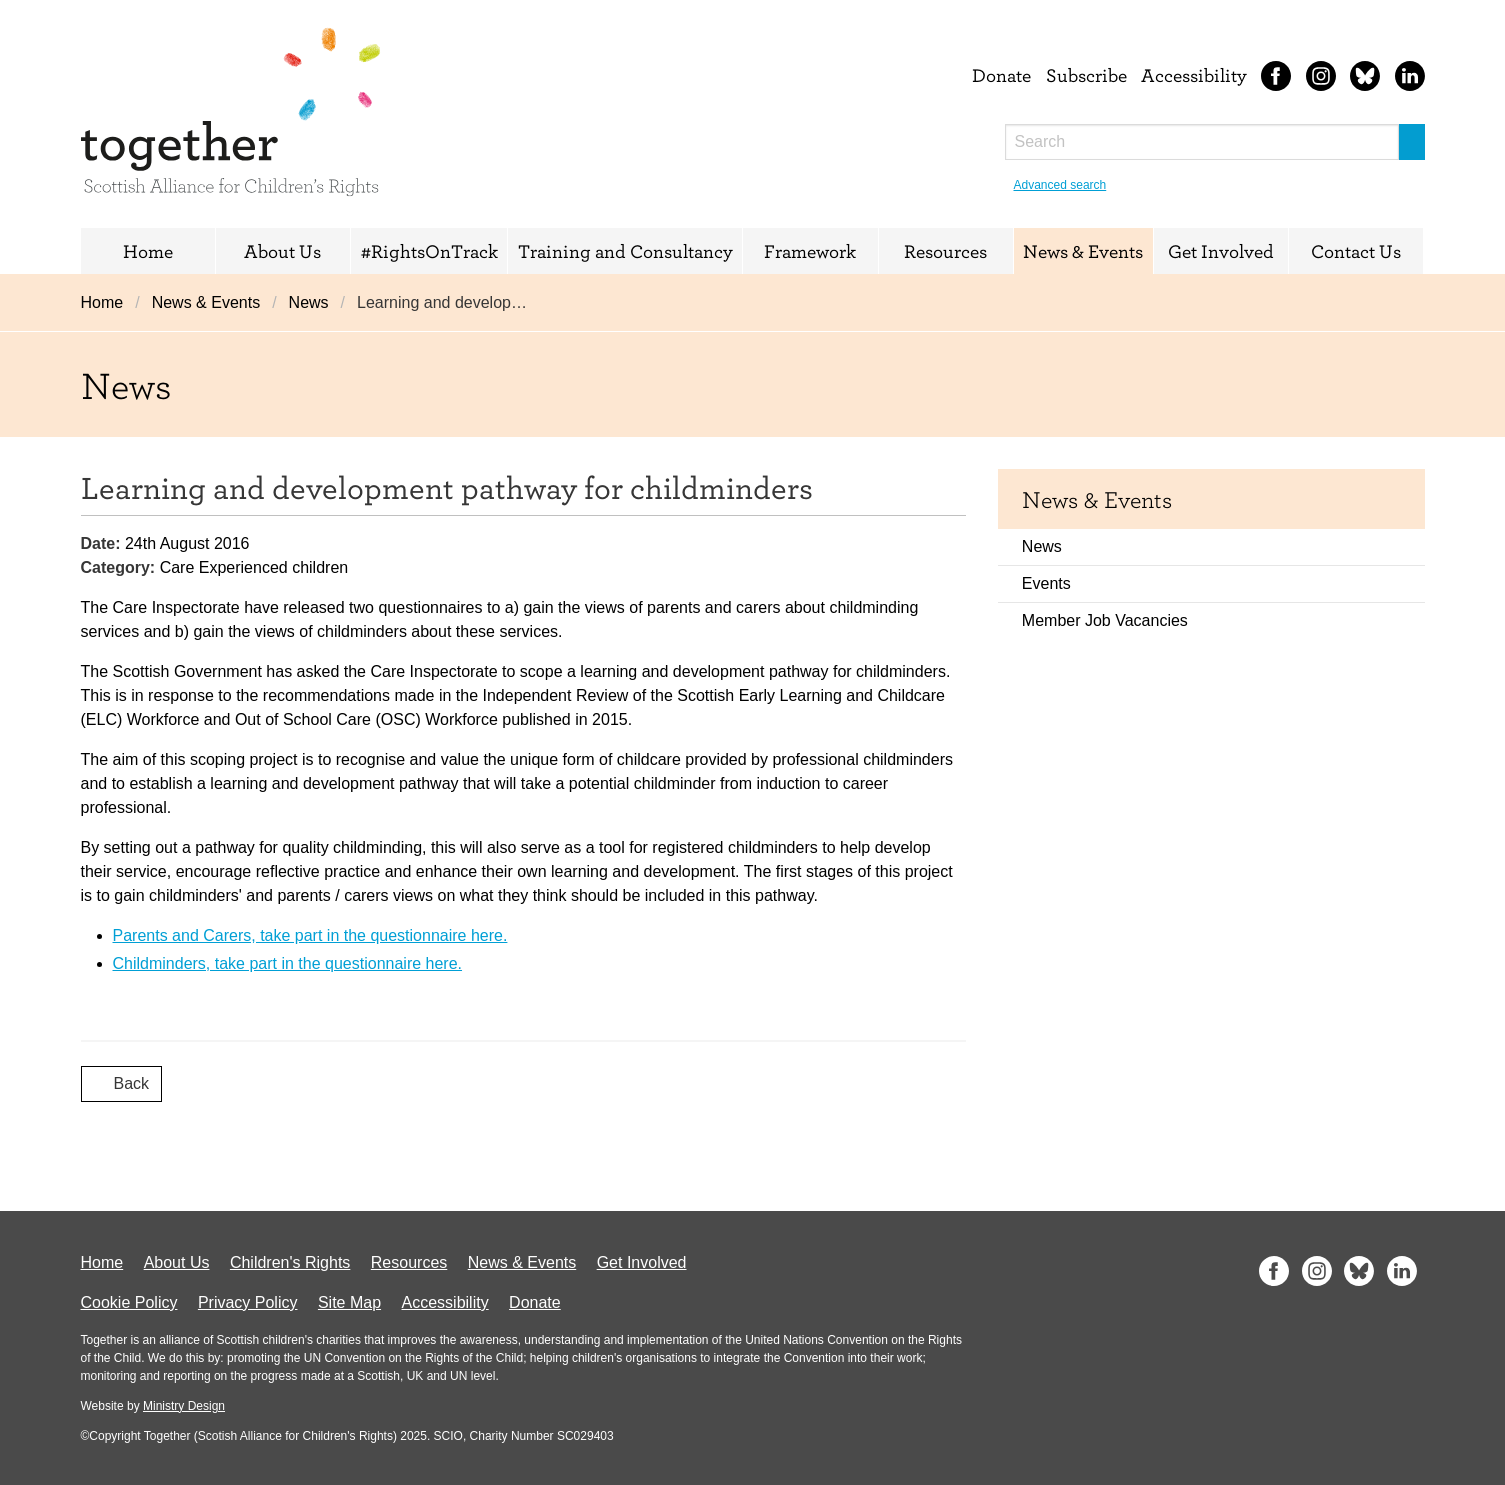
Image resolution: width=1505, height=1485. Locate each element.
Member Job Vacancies (1105, 620)
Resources (945, 251)
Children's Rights (290, 1262)
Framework (810, 251)
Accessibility (1194, 75)
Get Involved (1221, 251)
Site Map (349, 1302)
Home (148, 251)
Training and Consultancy (625, 251)
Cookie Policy (129, 1302)
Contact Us (1356, 251)
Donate (1001, 75)
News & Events (1083, 251)
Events (1046, 583)
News (309, 302)
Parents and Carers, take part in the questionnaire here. (310, 935)
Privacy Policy (248, 1302)
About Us (282, 251)
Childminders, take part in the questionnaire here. (288, 963)
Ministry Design (184, 1406)
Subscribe (1086, 75)
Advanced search (1060, 185)
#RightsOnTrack (429, 251)
